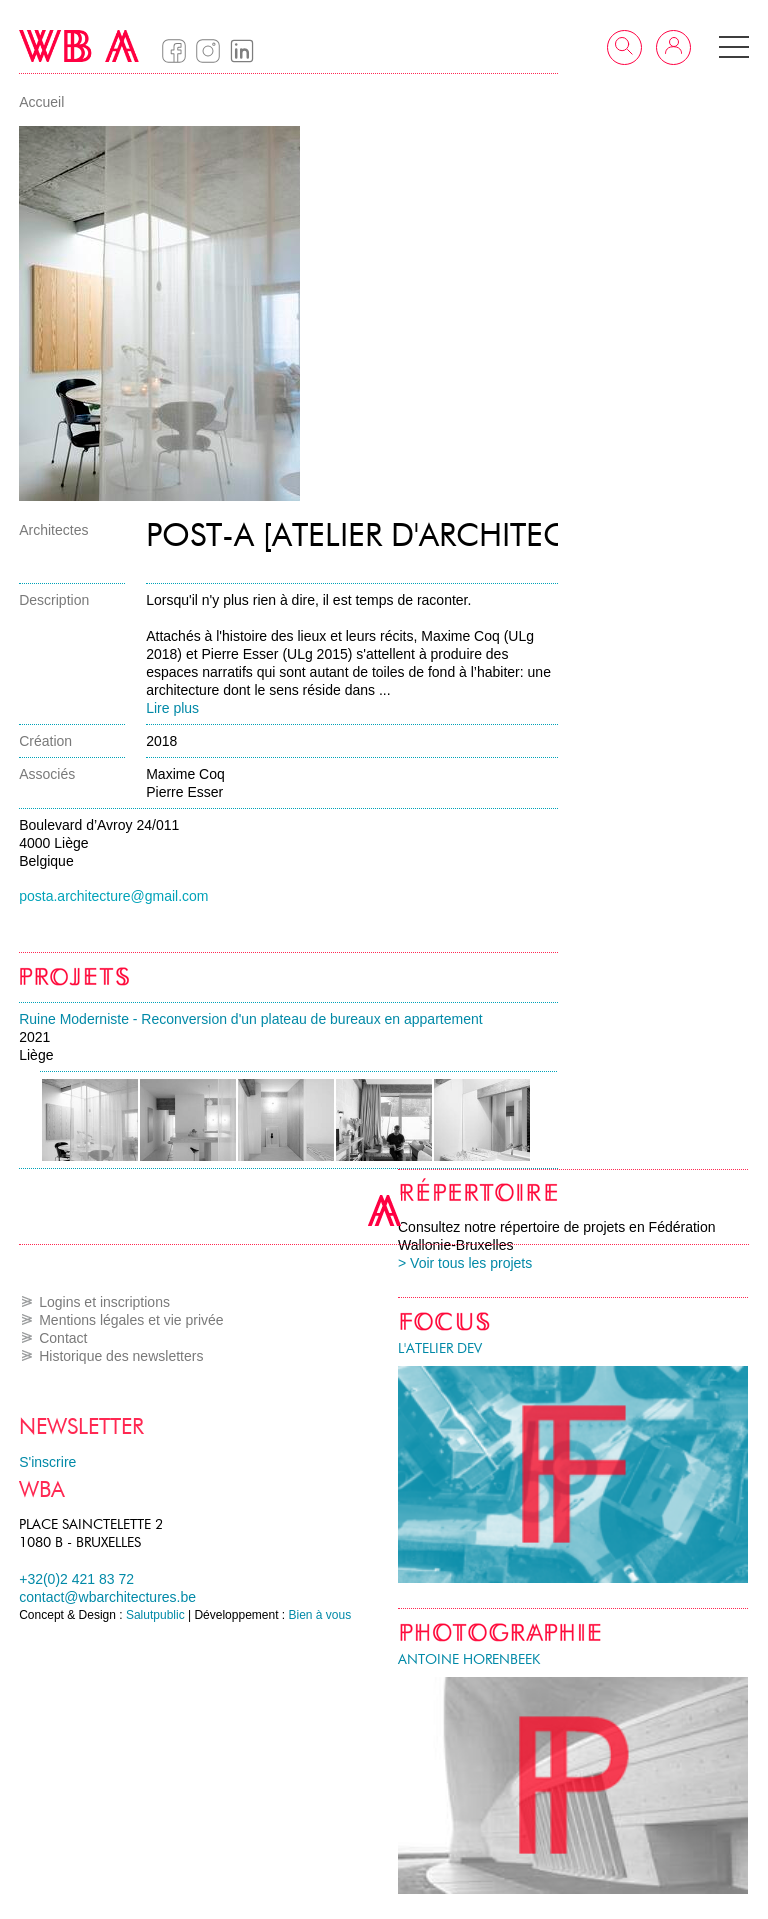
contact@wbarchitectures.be (107, 1597)
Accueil (41, 102)
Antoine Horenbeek (469, 1659)
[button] (734, 47)
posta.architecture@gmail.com (113, 896)
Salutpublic (155, 1615)
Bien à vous (320, 1615)
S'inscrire (47, 1462)
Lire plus (172, 708)
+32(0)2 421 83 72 (76, 1579)
